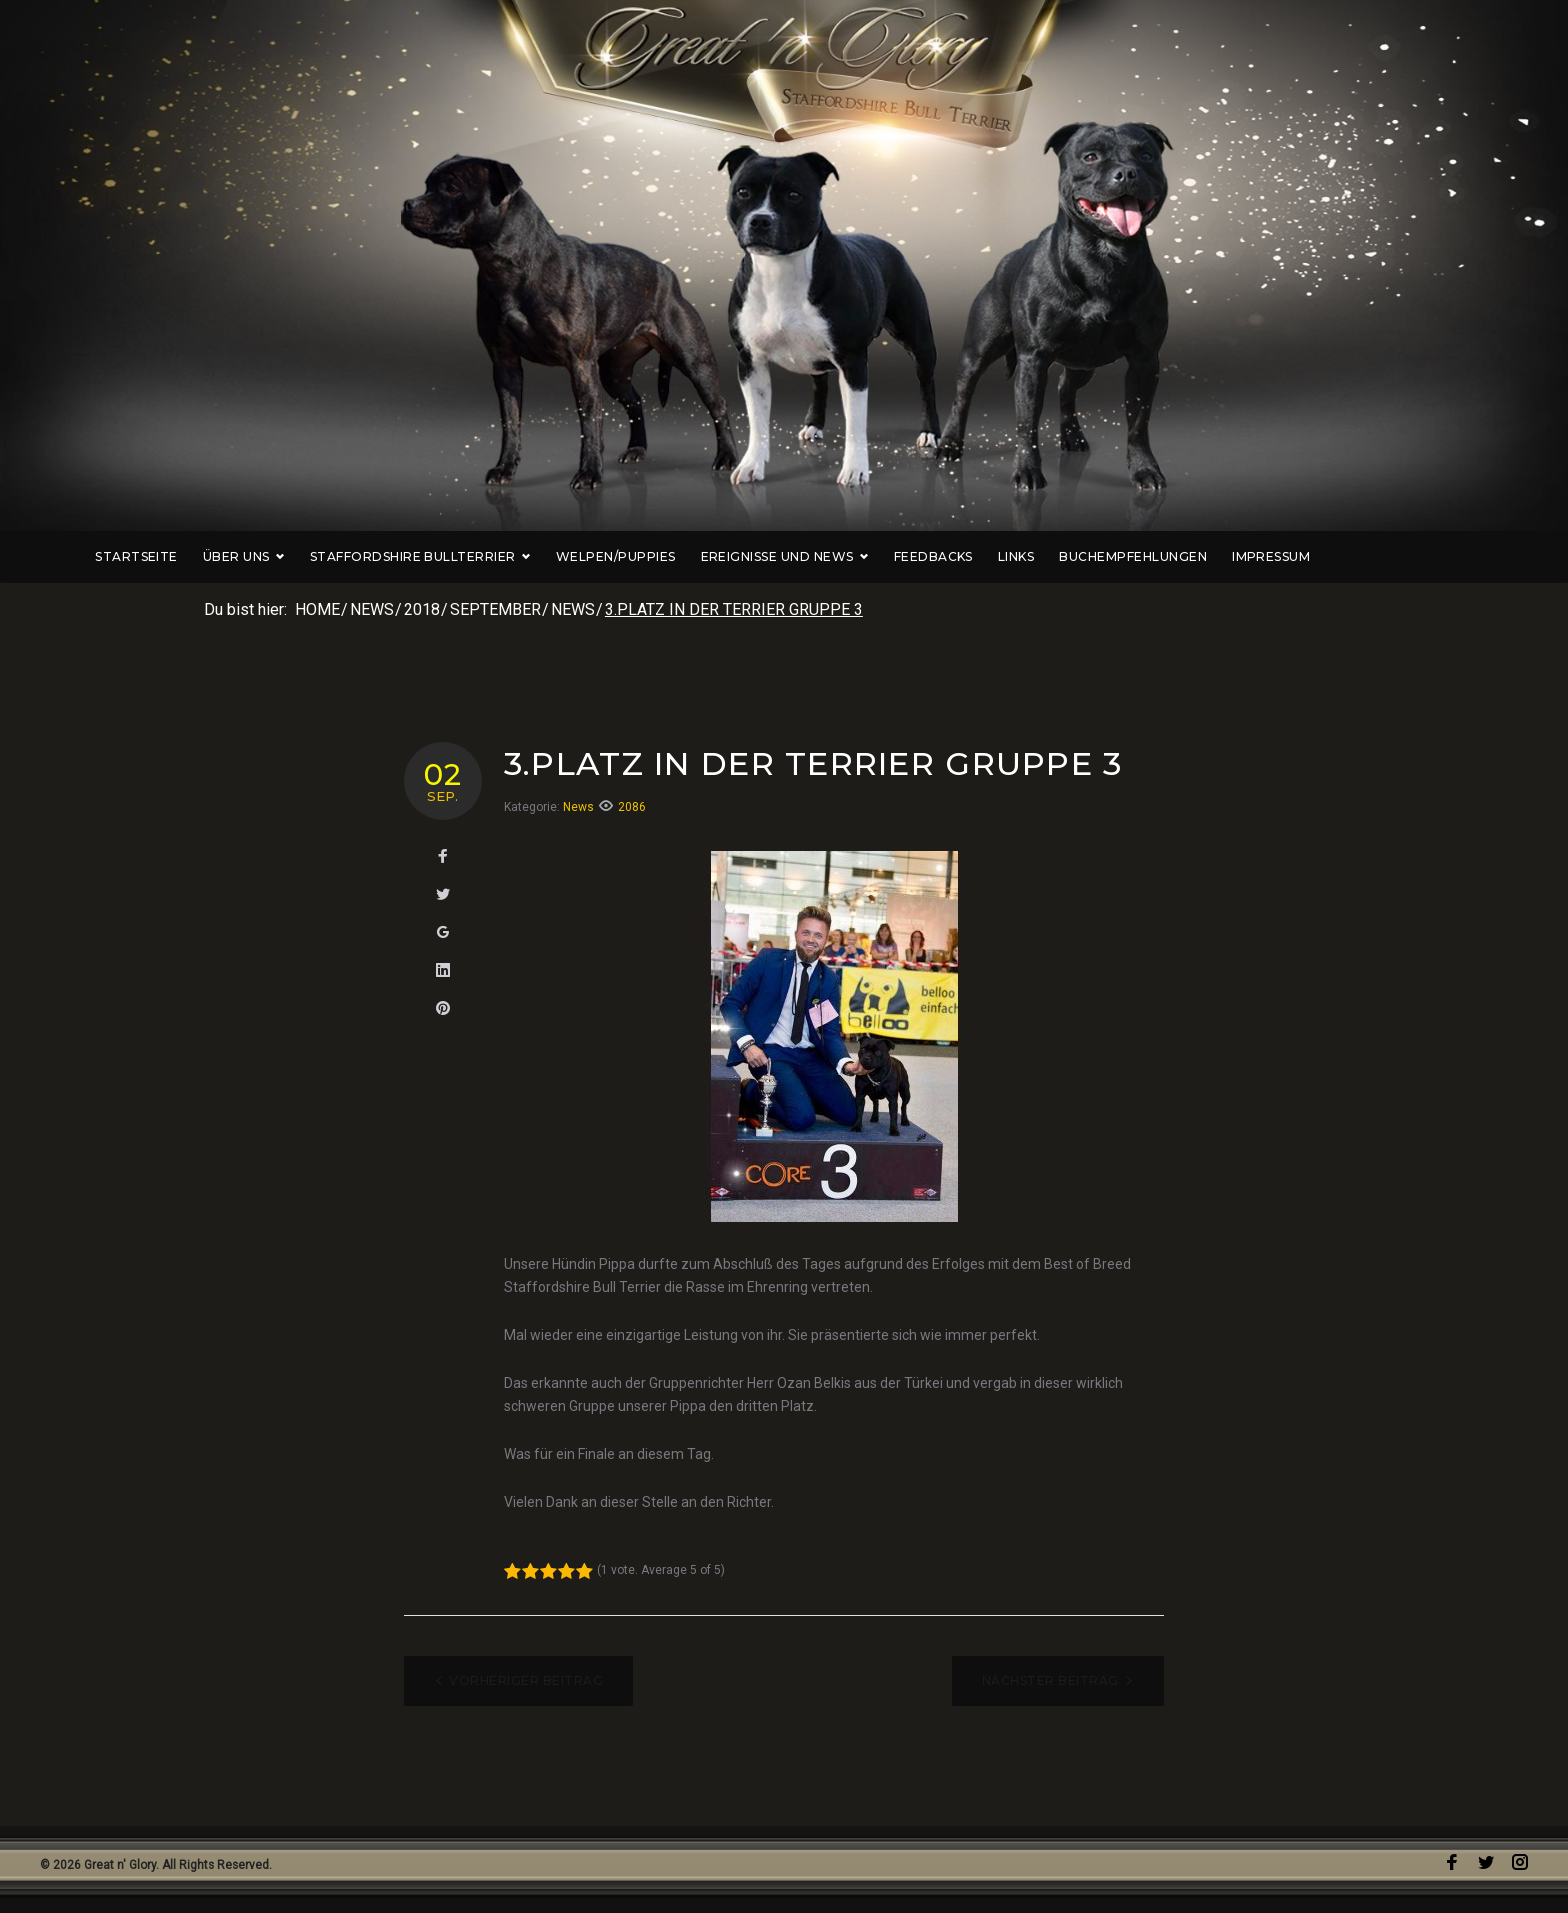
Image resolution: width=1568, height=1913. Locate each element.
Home (317, 609)
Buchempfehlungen (1215, 556)
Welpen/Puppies (697, 556)
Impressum (1352, 556)
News (372, 609)
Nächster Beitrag (1050, 1680)
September (495, 609)
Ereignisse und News (866, 556)
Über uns (325, 556)
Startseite (217, 556)
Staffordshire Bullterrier (501, 556)
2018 (422, 609)
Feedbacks (1014, 556)
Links (1097, 556)
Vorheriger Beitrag (526, 1680)
